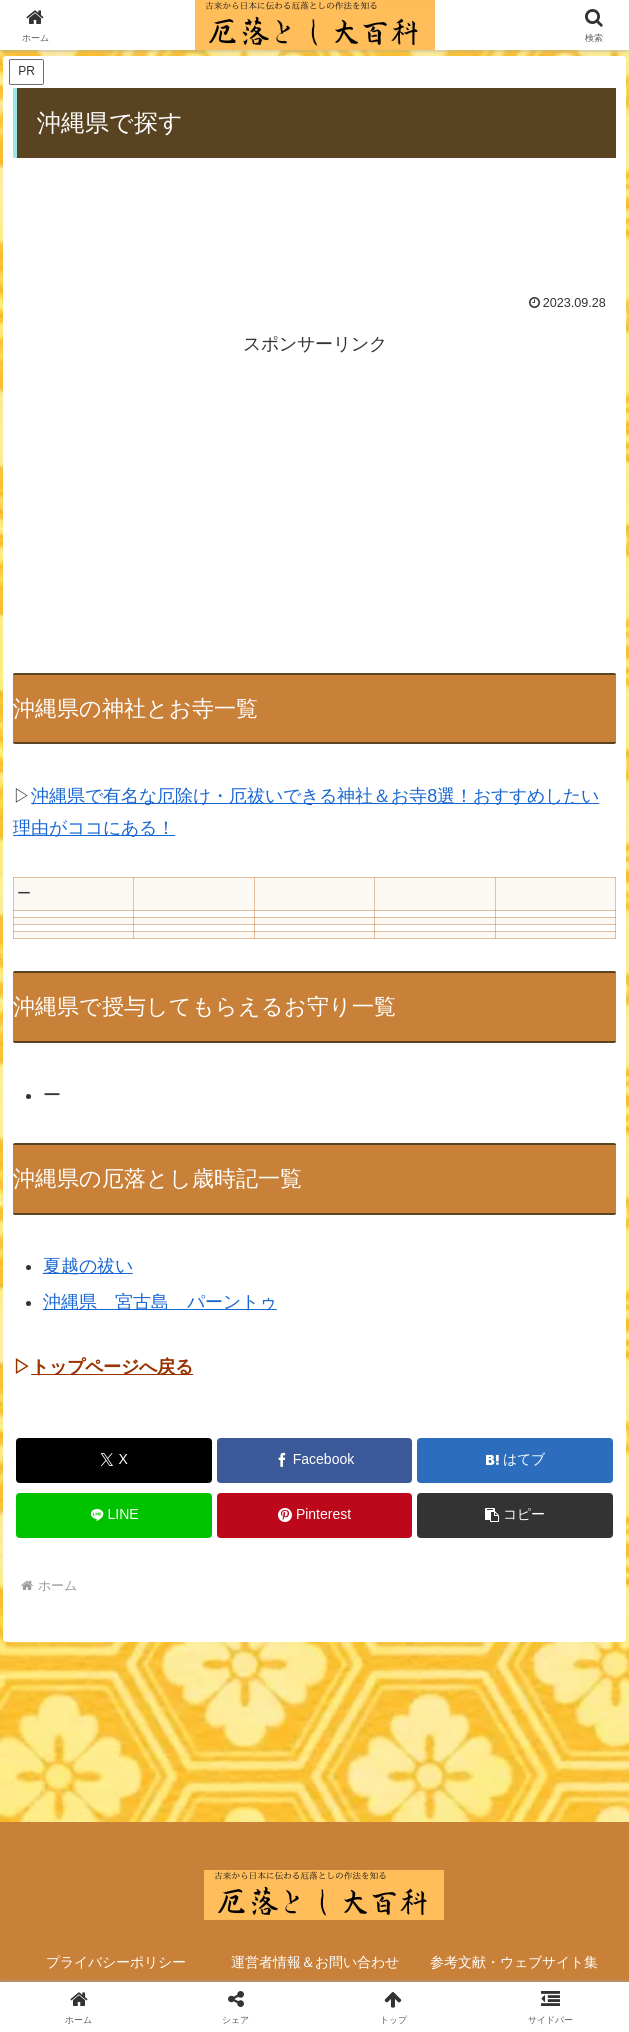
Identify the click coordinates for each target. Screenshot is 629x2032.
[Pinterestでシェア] (315, 1515)
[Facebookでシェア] (315, 1460)
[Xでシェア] (114, 1460)
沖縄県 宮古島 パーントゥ (160, 1302)
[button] (515, 1515)
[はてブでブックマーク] (515, 1460)
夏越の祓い (88, 1266)
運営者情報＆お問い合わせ (315, 1962)
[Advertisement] (314, 212)
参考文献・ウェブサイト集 (514, 1962)
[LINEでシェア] (114, 1515)
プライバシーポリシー (116, 1962)
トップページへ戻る (112, 1367)
